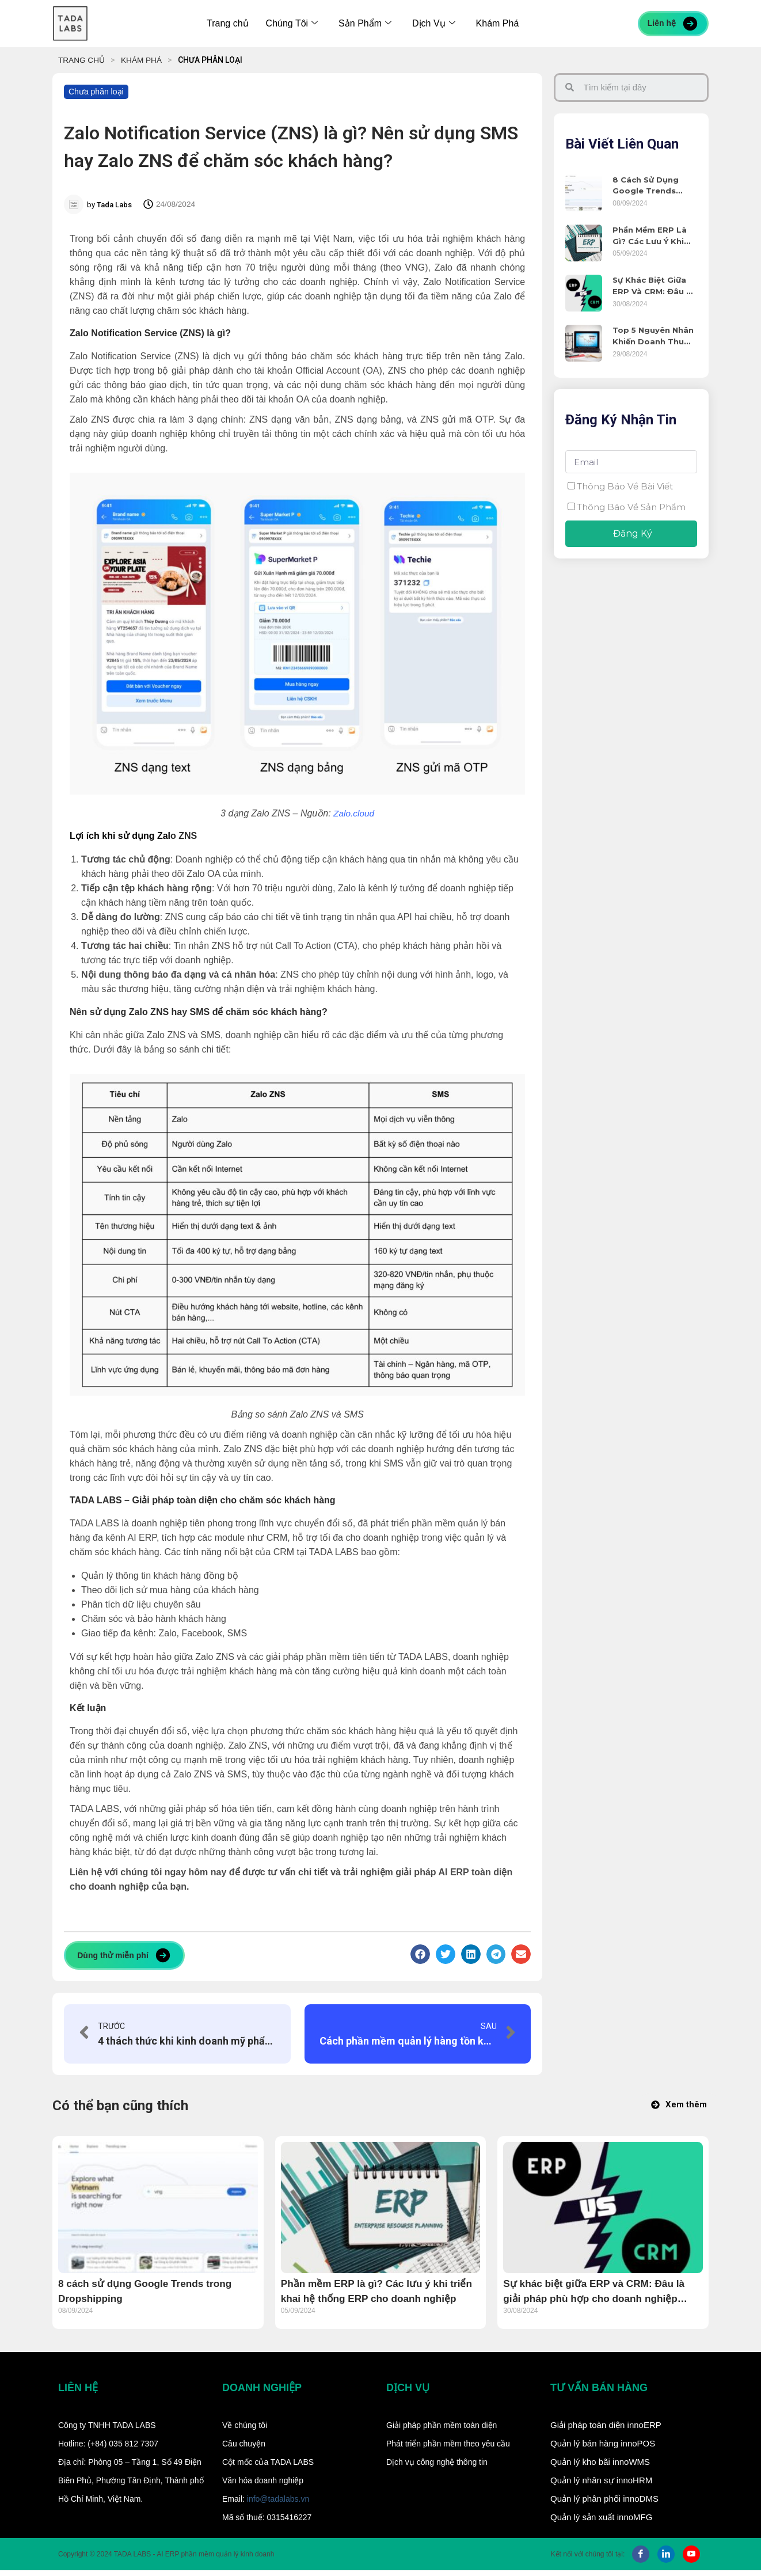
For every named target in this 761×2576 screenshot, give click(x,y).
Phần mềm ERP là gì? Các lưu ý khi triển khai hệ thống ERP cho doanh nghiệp (654, 235)
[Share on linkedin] (471, 1954)
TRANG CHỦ (82, 59)
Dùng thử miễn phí (124, 1955)
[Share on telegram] (496, 1954)
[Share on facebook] (420, 1954)
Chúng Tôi (292, 23)
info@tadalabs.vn (278, 2504)
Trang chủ (228, 23)
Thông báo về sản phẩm (631, 505)
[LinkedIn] (666, 2560)
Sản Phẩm (364, 23)
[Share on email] (521, 1954)
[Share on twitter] (445, 1954)
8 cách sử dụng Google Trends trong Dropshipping (645, 186)
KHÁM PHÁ (143, 59)
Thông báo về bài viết (625, 485)
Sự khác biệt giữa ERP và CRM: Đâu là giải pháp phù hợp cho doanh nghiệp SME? (654, 286)
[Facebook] (640, 2560)
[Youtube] (691, 2560)
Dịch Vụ (433, 23)
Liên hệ (673, 23)
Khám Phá (497, 23)
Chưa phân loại (96, 91)
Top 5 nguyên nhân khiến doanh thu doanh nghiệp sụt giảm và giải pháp (653, 335)
